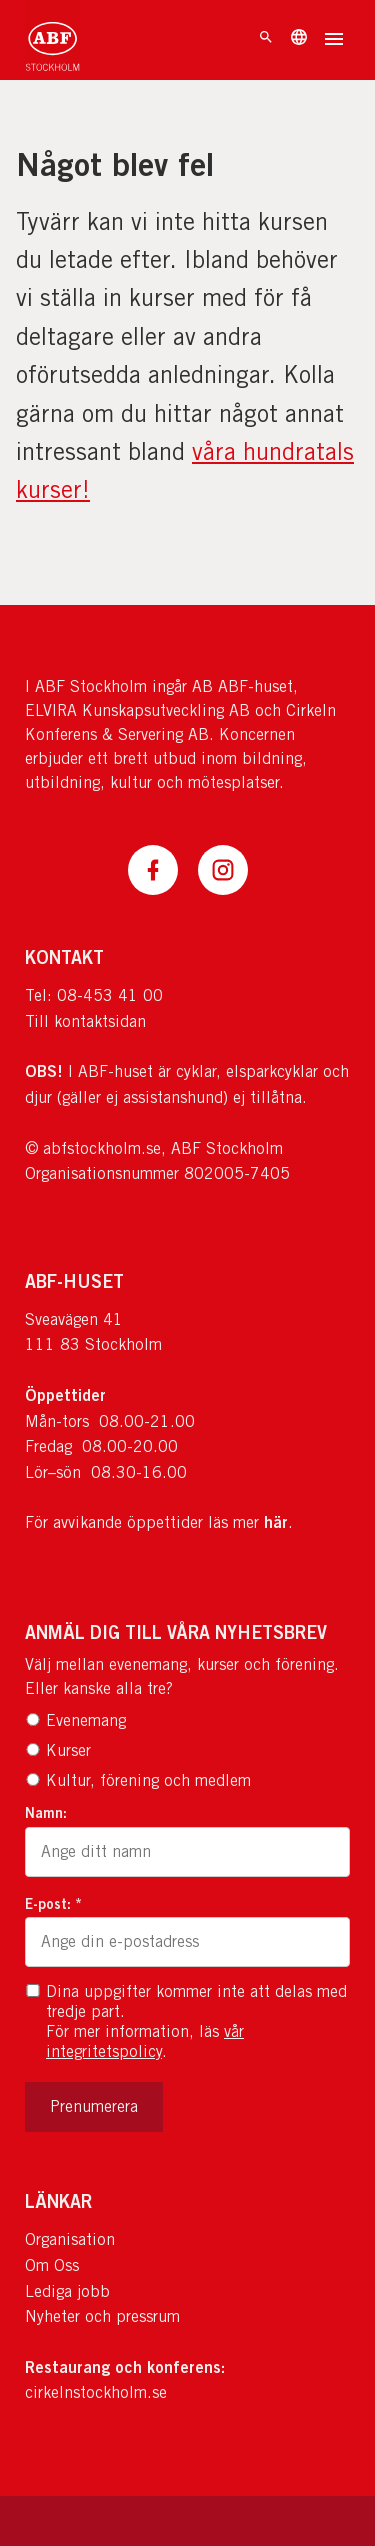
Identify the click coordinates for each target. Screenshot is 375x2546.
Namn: (46, 1812)
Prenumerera (94, 2106)
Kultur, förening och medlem (138, 1780)
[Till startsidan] (52, 40)
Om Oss (52, 2265)
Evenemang (75, 1720)
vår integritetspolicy (145, 2041)
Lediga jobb (67, 2291)
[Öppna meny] (334, 41)
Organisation (70, 2239)
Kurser (58, 1750)
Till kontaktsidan (85, 1021)
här (276, 1522)
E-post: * (53, 1903)
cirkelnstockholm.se (96, 2392)
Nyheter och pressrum (102, 2316)
